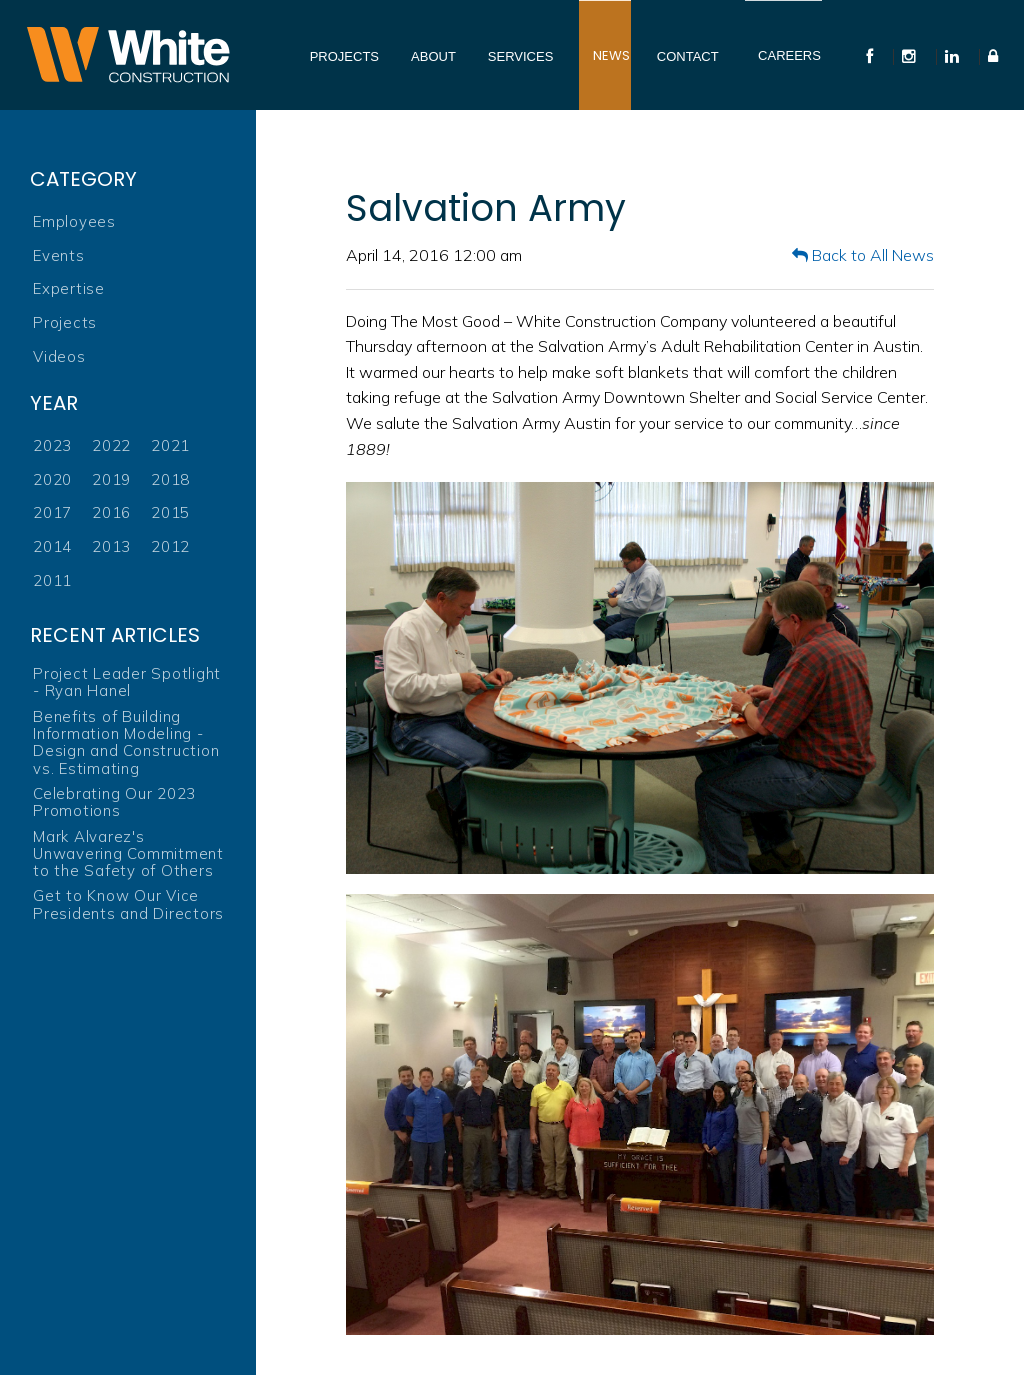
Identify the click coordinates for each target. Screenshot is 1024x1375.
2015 (170, 512)
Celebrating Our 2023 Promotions (114, 802)
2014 (52, 546)
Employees (74, 221)
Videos (59, 356)
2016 (111, 512)
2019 (111, 479)
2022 (111, 445)
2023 (52, 445)
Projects (65, 322)
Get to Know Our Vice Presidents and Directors (128, 904)
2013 (111, 546)
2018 (170, 479)
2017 (52, 512)
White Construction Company (128, 55)
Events (59, 255)
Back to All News (863, 255)
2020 (52, 479)
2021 (170, 445)
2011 (52, 580)
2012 (170, 546)
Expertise (69, 288)
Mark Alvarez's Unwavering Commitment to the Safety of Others (128, 854)
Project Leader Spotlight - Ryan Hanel (127, 682)
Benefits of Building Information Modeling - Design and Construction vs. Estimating (126, 742)
